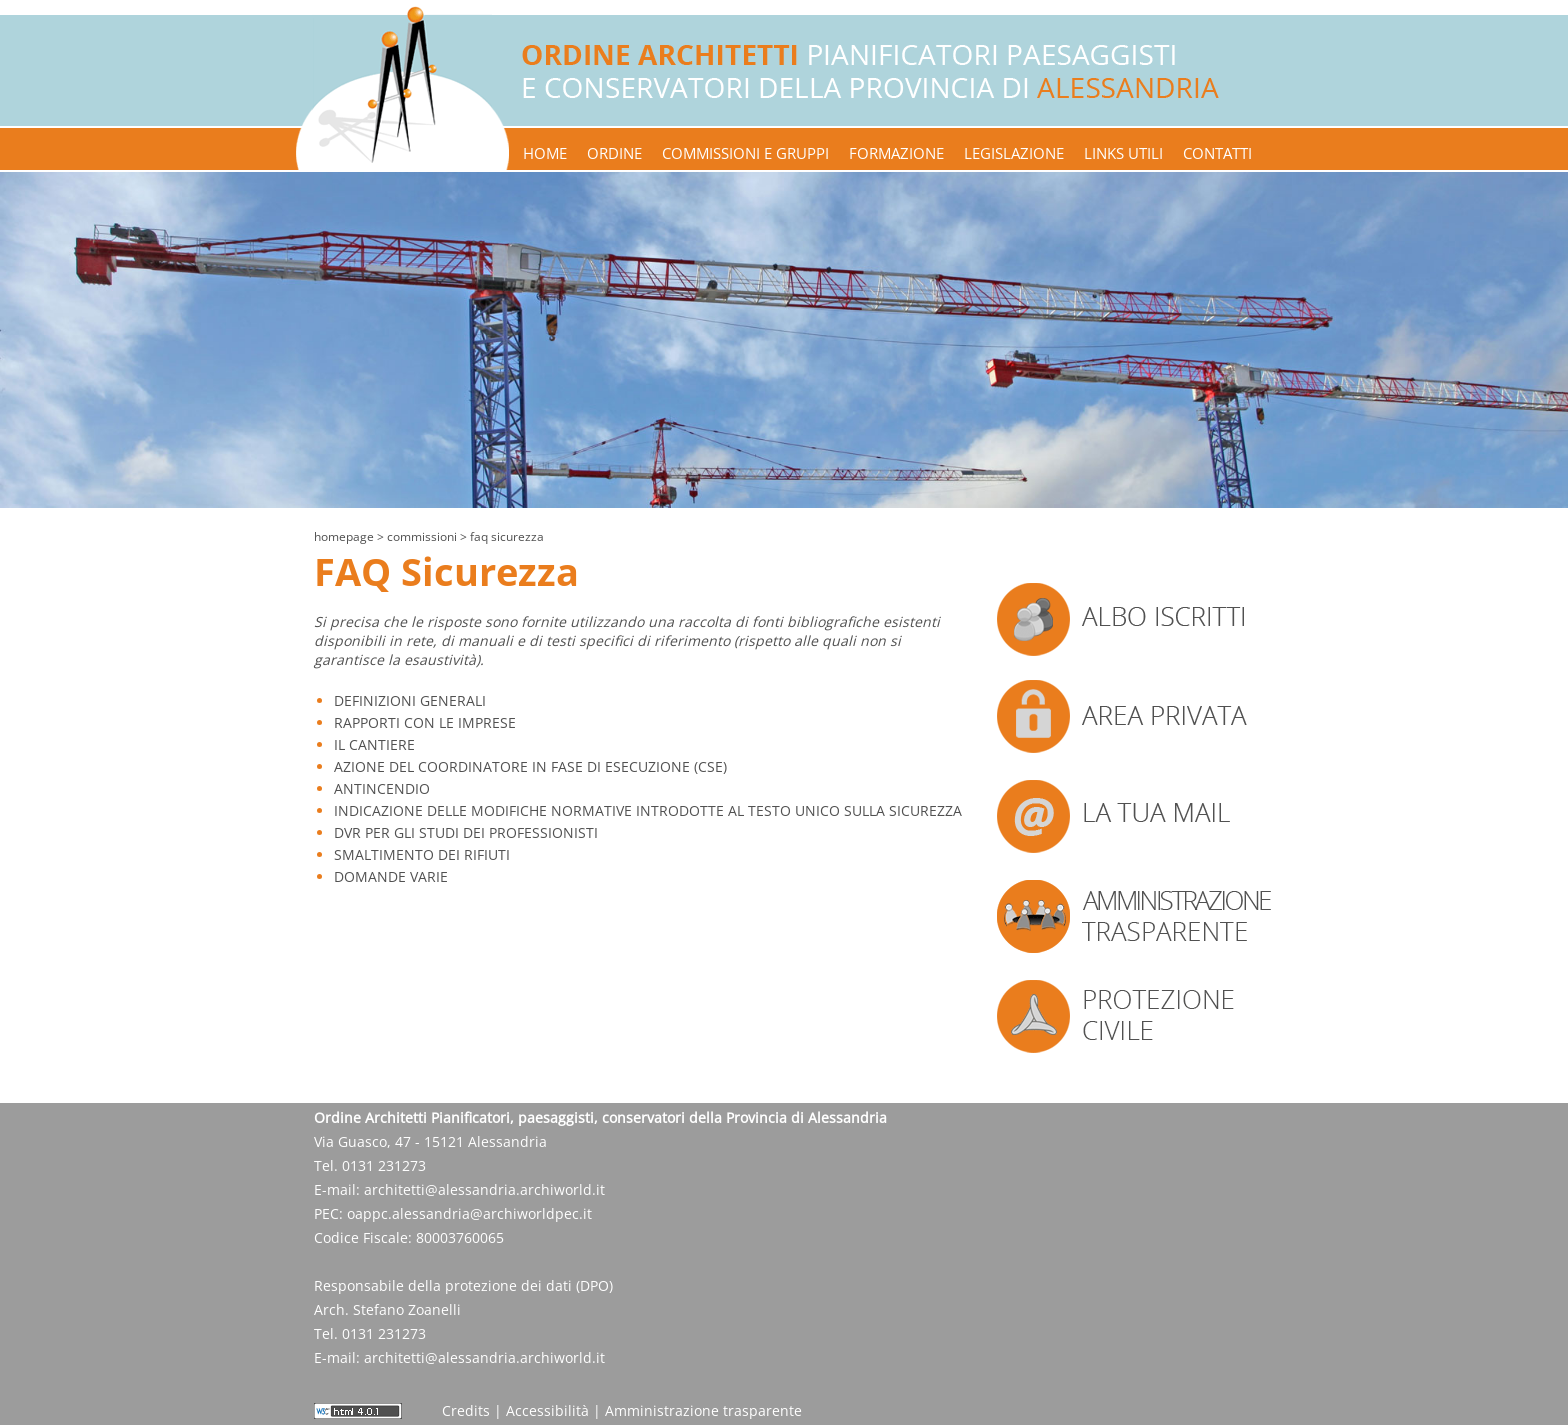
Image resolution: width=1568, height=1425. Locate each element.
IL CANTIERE (374, 744)
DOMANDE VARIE (391, 876)
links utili (1123, 153)
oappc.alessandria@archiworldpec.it (469, 1213)
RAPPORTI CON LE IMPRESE (425, 722)
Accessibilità (547, 1410)
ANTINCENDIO (382, 788)
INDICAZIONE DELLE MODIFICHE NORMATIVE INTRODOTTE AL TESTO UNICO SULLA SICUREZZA (648, 810)
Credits (466, 1410)
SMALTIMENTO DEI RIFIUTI (422, 854)
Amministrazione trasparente (703, 1410)
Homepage (344, 536)
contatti (1217, 153)
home (545, 153)
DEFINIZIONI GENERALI (410, 700)
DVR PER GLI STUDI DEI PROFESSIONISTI (466, 832)
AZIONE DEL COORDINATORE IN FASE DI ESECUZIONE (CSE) (530, 766)
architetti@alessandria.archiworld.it (484, 1189)
